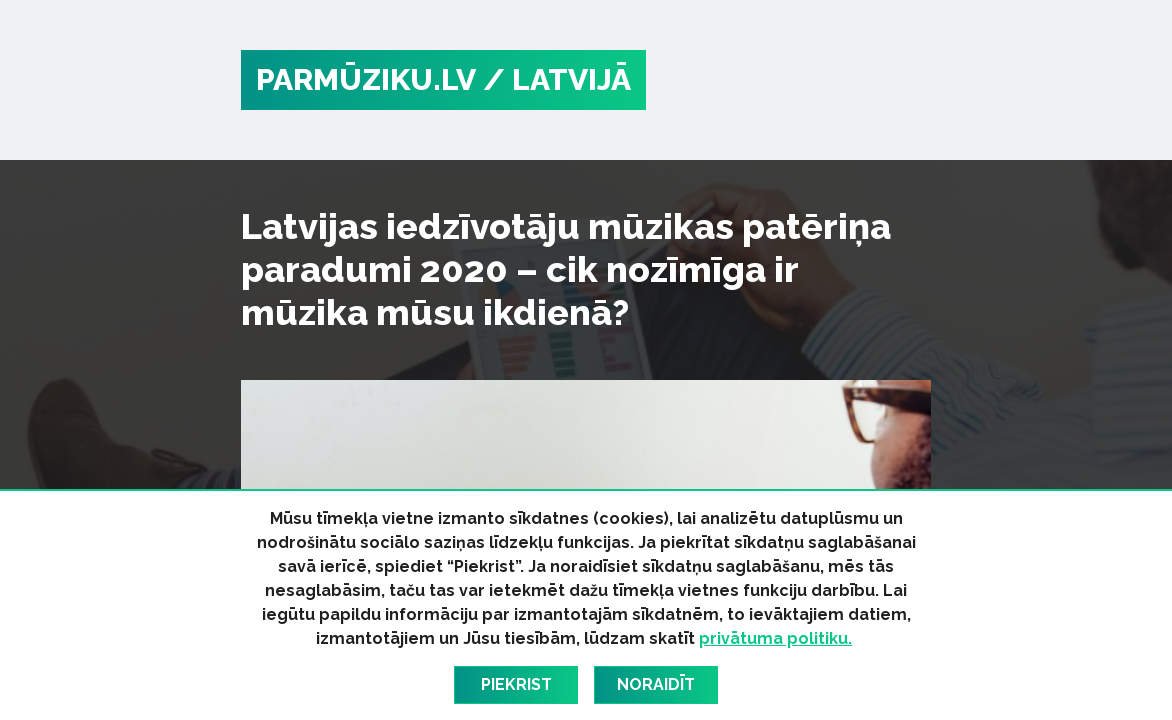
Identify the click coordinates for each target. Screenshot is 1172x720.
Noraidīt (656, 684)
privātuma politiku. (775, 638)
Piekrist (516, 684)
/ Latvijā (557, 79)
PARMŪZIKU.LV (366, 79)
